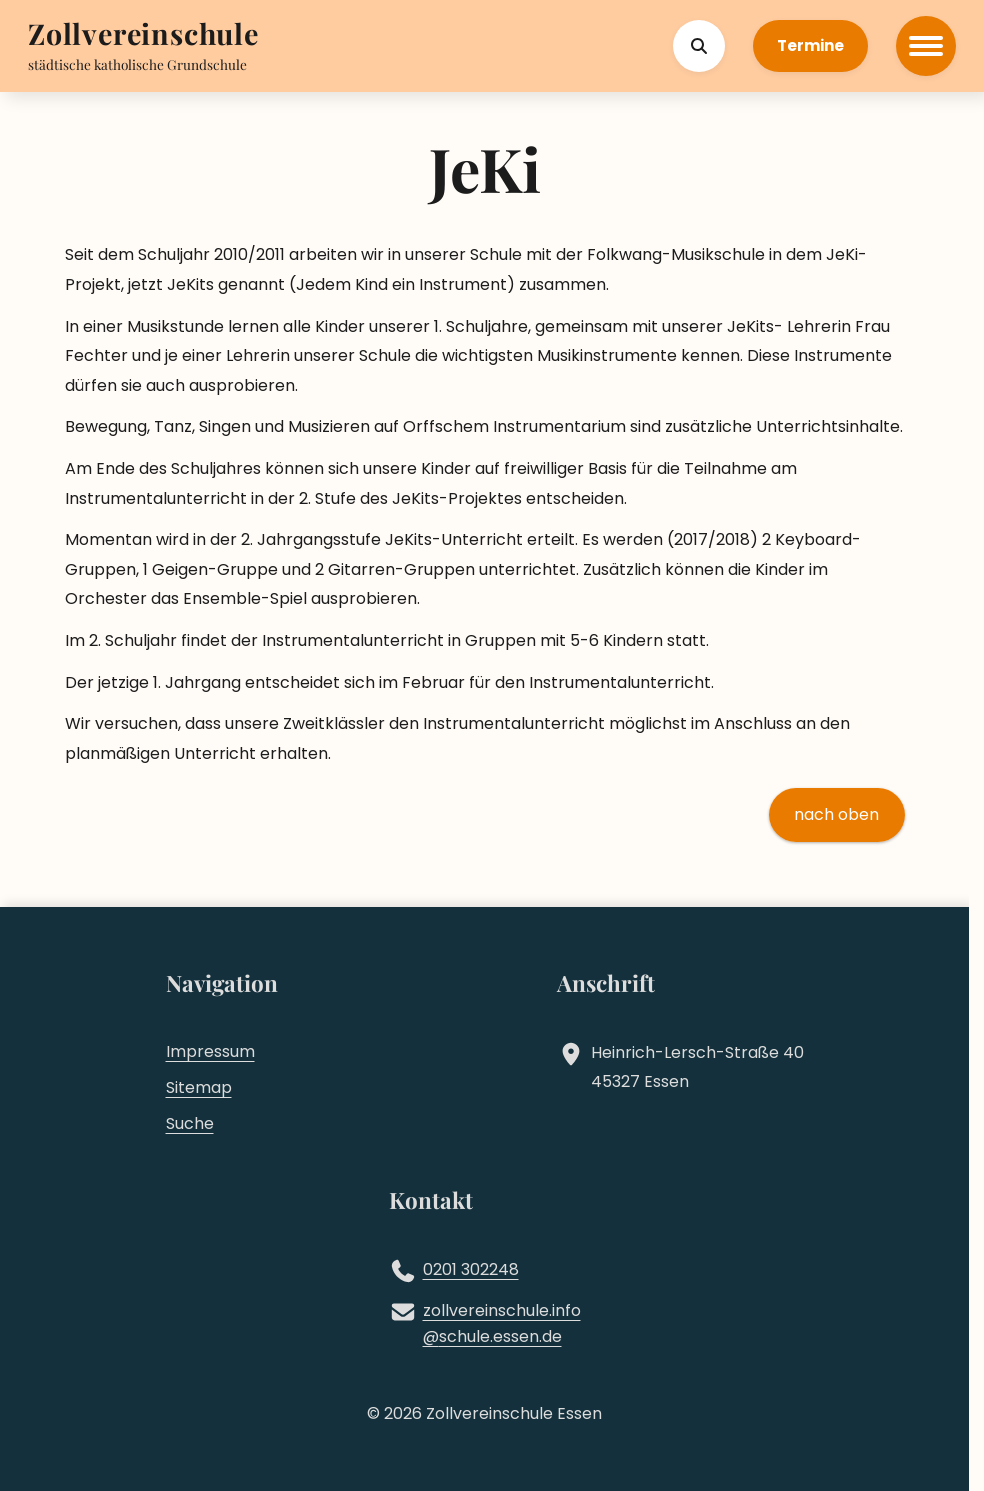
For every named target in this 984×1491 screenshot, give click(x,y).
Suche (190, 1123)
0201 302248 (471, 1269)
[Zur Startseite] (143, 35)
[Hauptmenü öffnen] (926, 46)
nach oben (836, 814)
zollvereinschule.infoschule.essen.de (502, 1324)
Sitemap (199, 1087)
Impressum (210, 1051)
